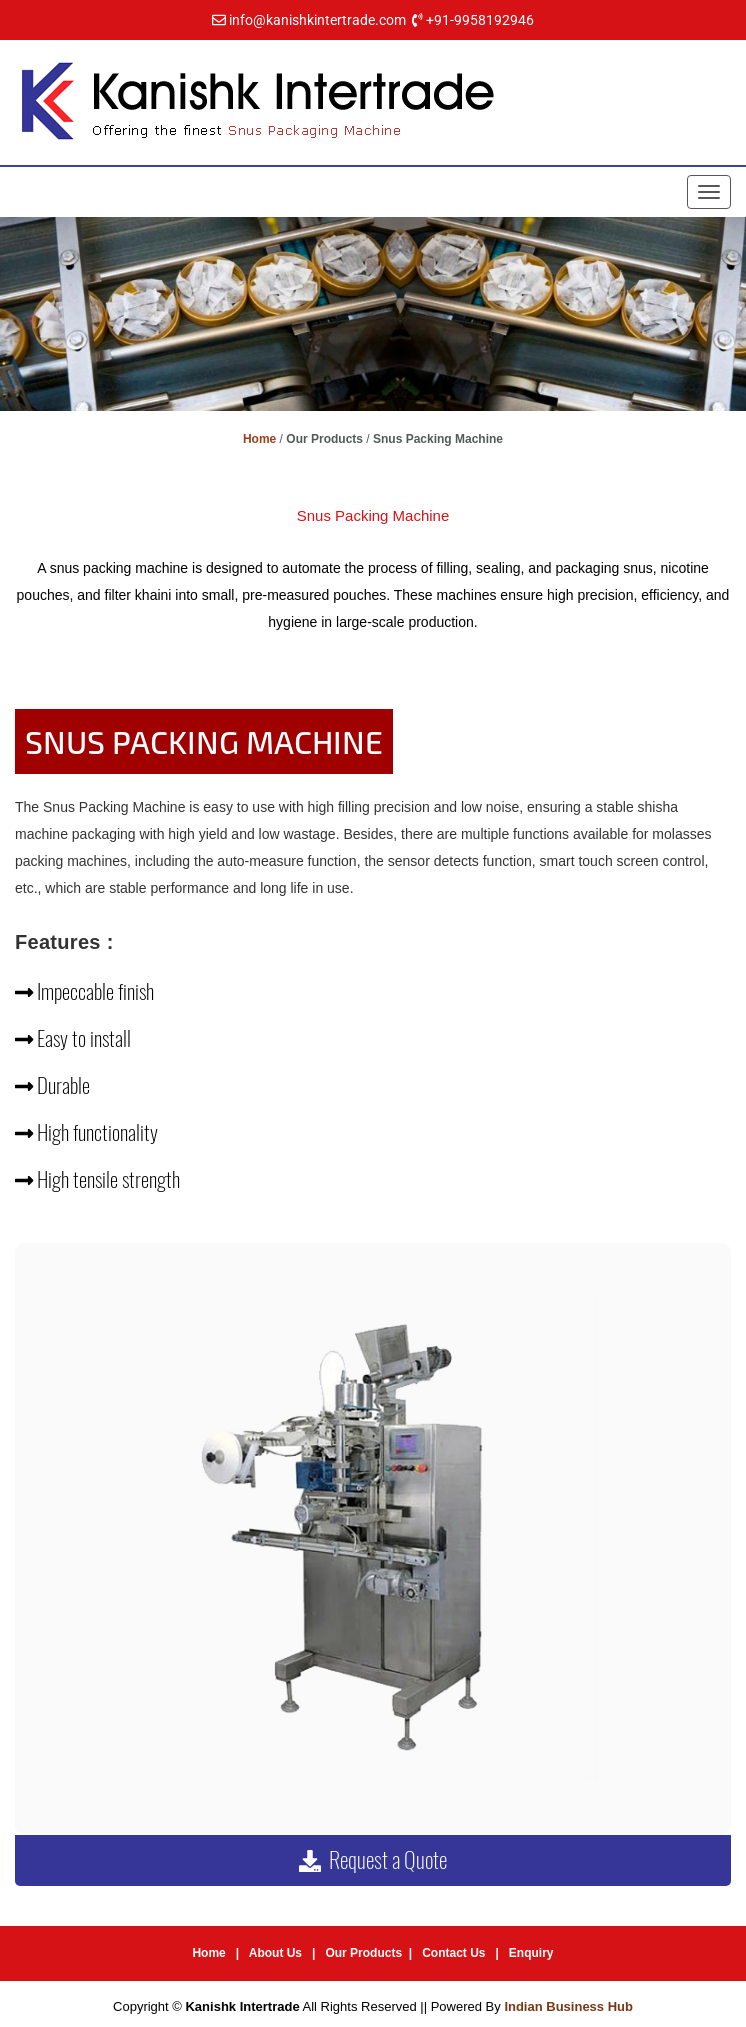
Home (259, 439)
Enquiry (531, 1953)
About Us (275, 1953)
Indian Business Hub (568, 2006)
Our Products (363, 1953)
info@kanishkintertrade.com (317, 20)
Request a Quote (373, 1860)
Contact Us (453, 1953)
